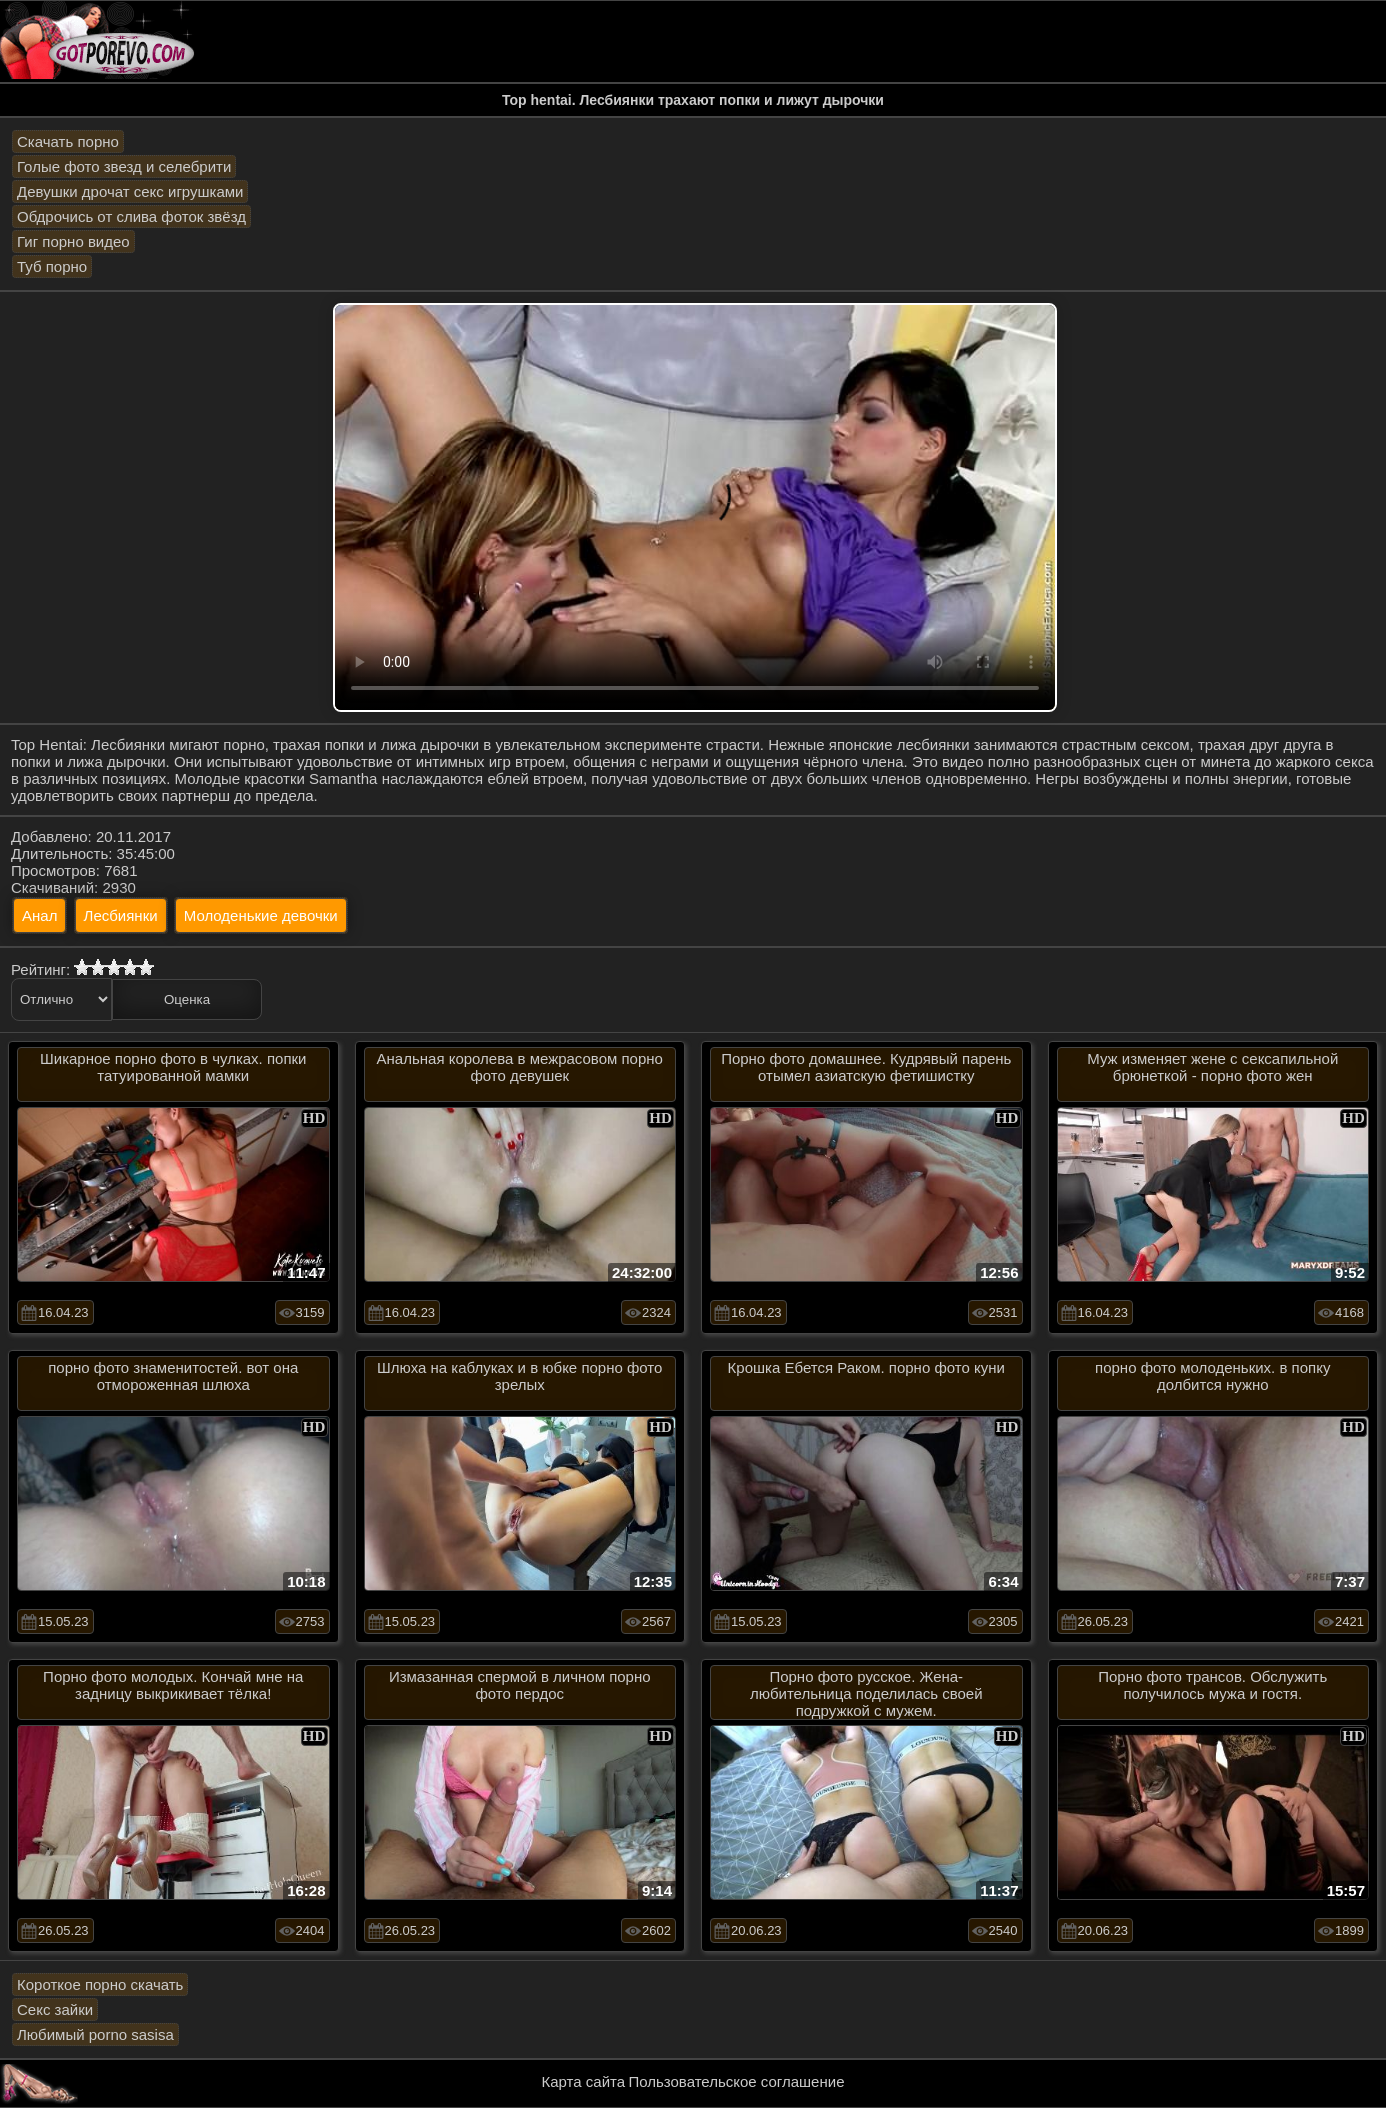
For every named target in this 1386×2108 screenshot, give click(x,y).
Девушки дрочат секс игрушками (130, 191)
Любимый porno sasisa (95, 2034)
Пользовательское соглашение (736, 2081)
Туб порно (52, 266)
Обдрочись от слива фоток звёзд (131, 216)
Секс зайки (55, 2009)
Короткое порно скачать (100, 1984)
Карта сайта (584, 2081)
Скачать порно (68, 141)
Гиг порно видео (73, 241)
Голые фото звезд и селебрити (124, 166)
